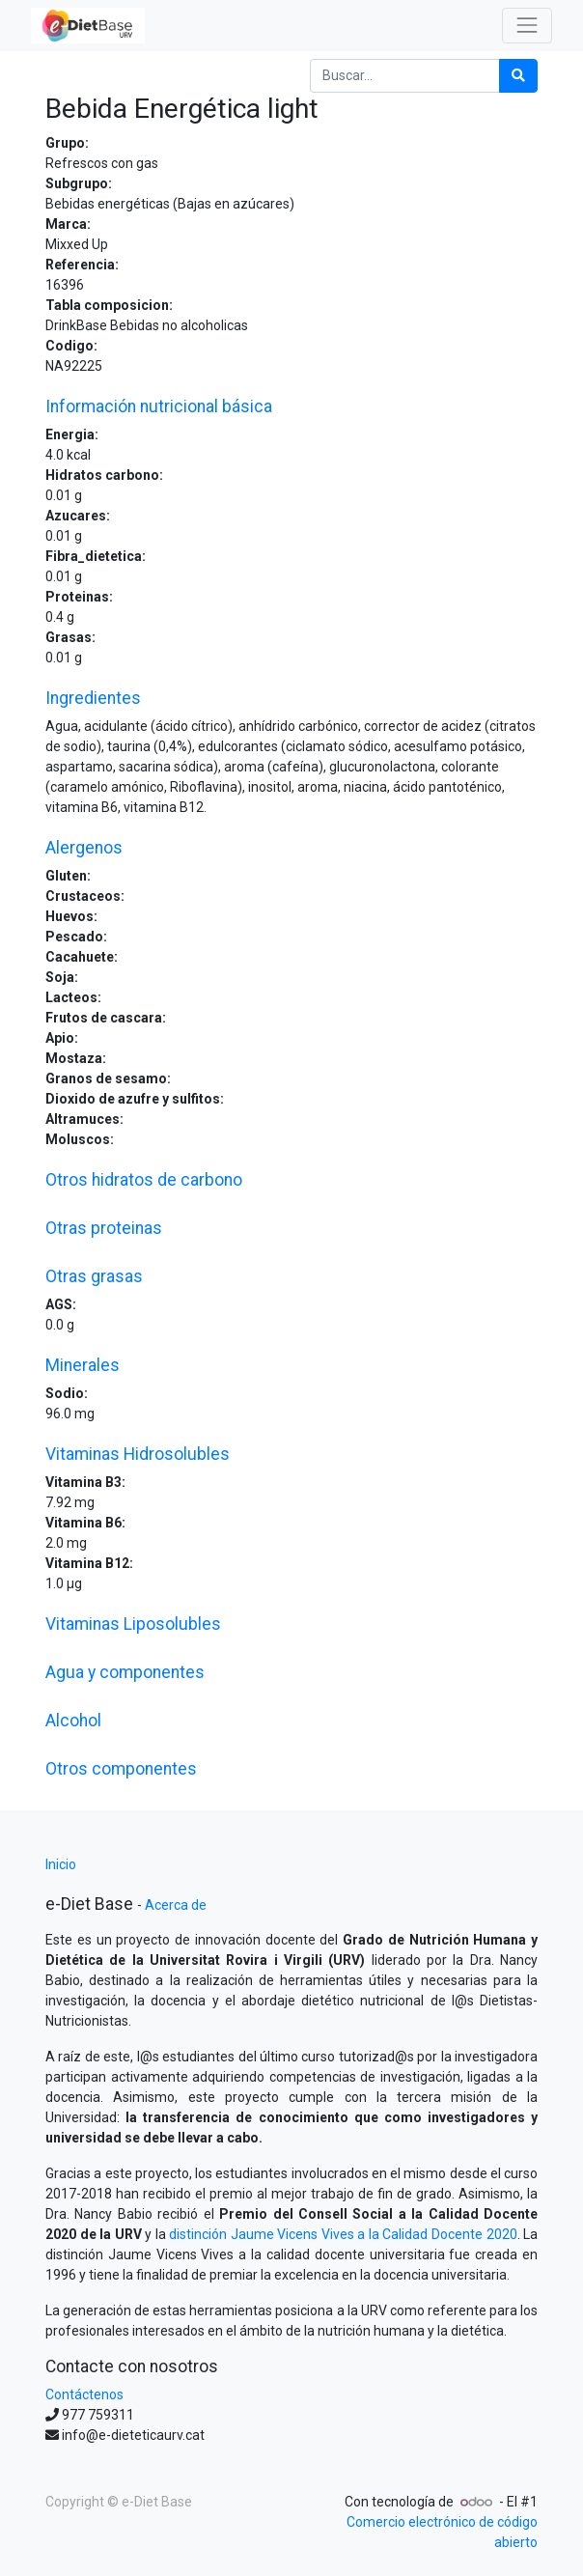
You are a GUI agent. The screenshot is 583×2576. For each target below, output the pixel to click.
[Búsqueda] (518, 76)
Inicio (60, 1864)
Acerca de (176, 1905)
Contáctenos (84, 2394)
